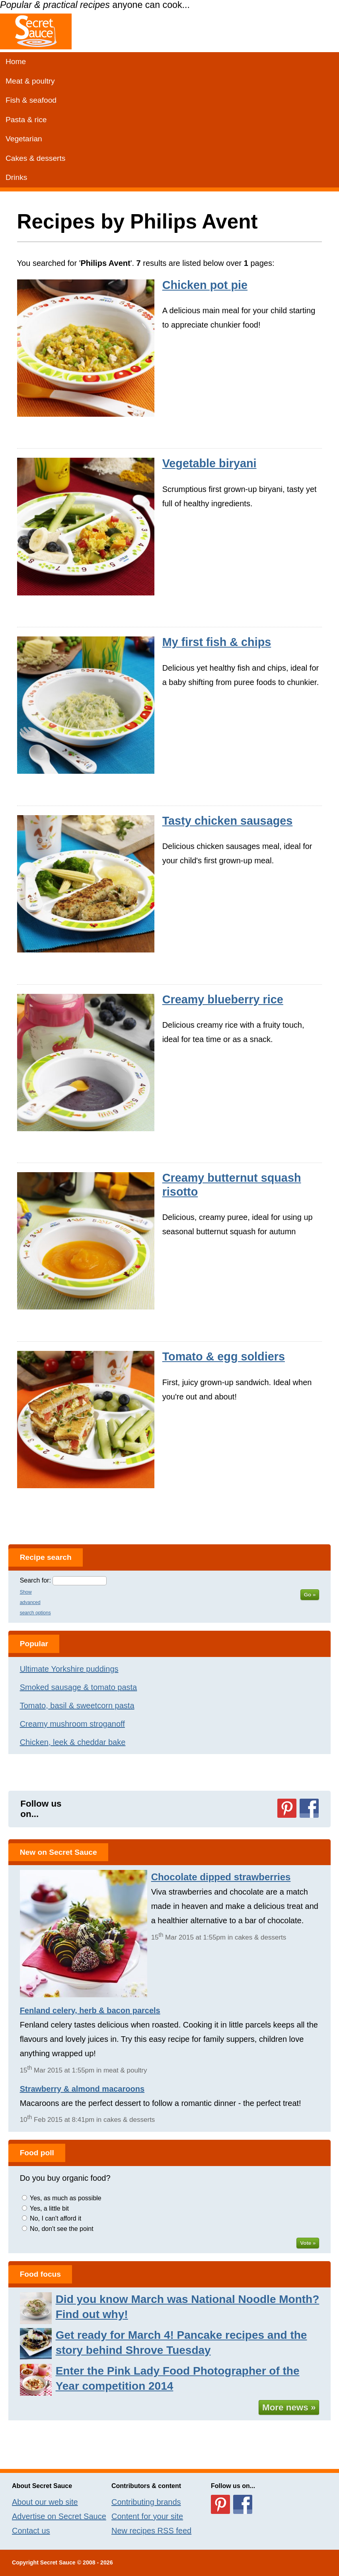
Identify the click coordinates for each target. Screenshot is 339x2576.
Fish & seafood (31, 100)
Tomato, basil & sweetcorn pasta (77, 1705)
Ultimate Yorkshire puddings (69, 1669)
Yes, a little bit (49, 2208)
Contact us (31, 2530)
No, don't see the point (62, 2228)
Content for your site (147, 2516)
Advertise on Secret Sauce (59, 2516)
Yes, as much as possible (65, 2198)
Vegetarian (24, 139)
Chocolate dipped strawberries (221, 1877)
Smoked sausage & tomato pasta (78, 1687)
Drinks (16, 177)
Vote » (308, 2243)
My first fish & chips (216, 642)
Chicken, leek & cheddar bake (73, 1742)
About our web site (45, 2502)
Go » (310, 1595)
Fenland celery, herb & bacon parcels (90, 2010)
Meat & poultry (30, 81)
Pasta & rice (26, 119)
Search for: (35, 1580)
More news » (289, 2407)
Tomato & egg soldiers (223, 1356)
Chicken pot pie (204, 285)
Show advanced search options (35, 1602)
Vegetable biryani (209, 463)
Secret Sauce (58, 2562)
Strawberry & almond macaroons (82, 2088)
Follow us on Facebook (309, 1808)
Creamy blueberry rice (222, 999)
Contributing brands (146, 2502)
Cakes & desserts (35, 158)
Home (16, 61)
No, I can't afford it (55, 2218)
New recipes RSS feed (151, 2530)
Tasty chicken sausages (227, 820)
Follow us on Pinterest (286, 1808)
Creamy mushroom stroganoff (72, 1723)
